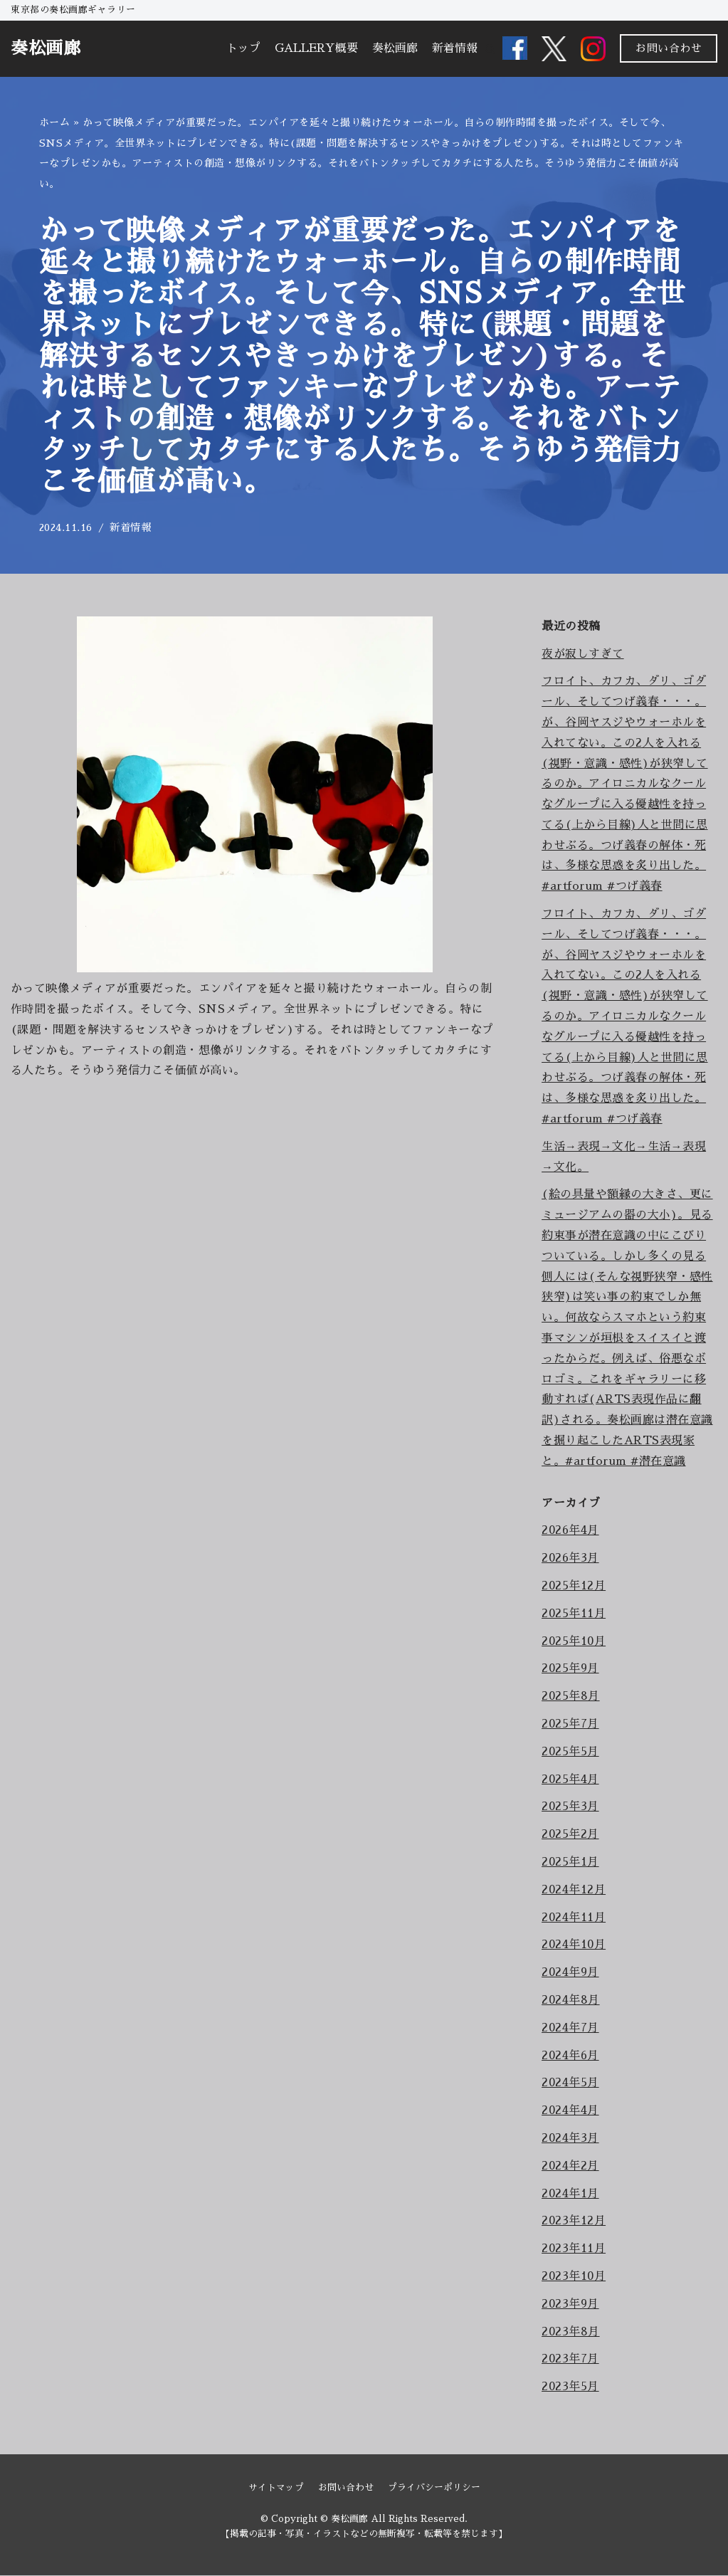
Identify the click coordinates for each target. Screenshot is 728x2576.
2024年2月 (570, 2166)
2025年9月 (570, 1669)
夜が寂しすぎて (583, 654)
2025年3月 (570, 1807)
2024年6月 (570, 2055)
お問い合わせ (668, 48)
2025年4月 (570, 1779)
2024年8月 (571, 2000)
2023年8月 (571, 2332)
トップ (243, 48)
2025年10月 (574, 1641)
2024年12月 (574, 1890)
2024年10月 (574, 1945)
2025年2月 (570, 1834)
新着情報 (455, 48)
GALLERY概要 (316, 48)
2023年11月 (574, 2248)
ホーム (54, 122)
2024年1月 (570, 2193)
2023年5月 (570, 2386)
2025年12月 (574, 1586)
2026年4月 (570, 1531)
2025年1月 (570, 1862)
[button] (490, 48)
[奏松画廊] (45, 48)
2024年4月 (570, 2110)
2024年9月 (570, 1972)
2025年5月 (570, 1751)
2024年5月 (570, 2083)
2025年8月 (571, 1696)
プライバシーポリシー (434, 2488)
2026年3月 (570, 1558)
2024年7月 (570, 2028)
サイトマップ (276, 2488)
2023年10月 (574, 2276)
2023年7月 (570, 2359)
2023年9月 (570, 2304)
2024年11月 (574, 1917)
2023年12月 (574, 2221)
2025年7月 (570, 1724)
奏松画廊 (395, 48)
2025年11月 (574, 1613)
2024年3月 (570, 2138)
